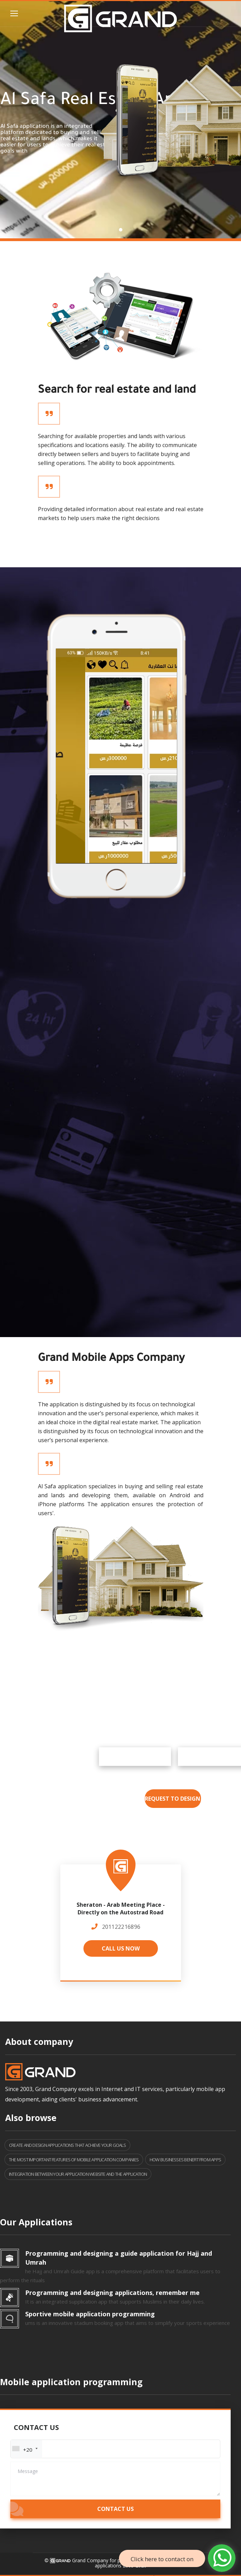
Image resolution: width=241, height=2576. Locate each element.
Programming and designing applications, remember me (112, 2292)
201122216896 (121, 1927)
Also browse (31, 2117)
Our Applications (36, 2222)
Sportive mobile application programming (90, 2314)
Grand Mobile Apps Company (111, 1359)
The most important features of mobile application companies (74, 2159)
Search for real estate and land (117, 391)
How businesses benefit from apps (185, 2159)
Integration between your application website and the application (78, 2174)
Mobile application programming (71, 2382)
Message (28, 2471)
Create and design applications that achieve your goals (67, 2145)
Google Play (178, 1756)
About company (39, 2041)
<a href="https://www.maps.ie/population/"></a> (120, 1918)
